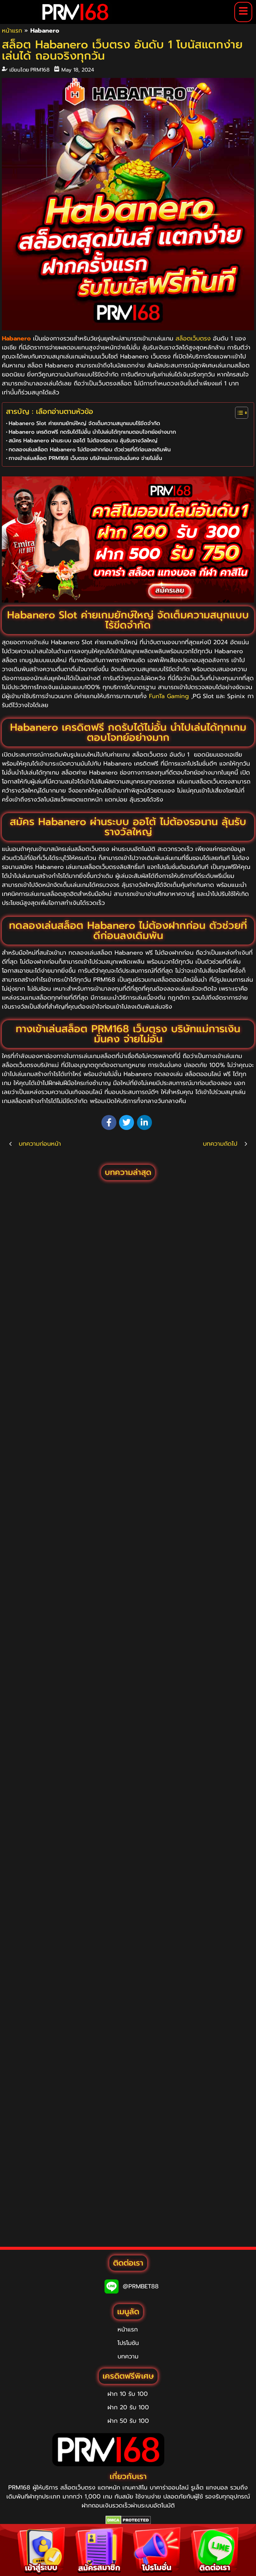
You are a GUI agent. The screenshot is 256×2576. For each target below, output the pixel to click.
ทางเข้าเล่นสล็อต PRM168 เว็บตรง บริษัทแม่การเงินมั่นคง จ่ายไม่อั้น (85, 458)
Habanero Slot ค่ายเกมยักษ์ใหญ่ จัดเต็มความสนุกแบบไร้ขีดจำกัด (84, 423)
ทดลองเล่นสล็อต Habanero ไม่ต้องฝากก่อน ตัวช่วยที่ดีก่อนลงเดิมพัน (90, 449)
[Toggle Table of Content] (237, 412)
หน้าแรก (12, 30)
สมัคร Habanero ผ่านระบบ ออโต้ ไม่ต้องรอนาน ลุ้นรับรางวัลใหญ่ (83, 440)
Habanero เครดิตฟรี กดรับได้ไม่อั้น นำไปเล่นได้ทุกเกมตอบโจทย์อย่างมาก (92, 432)
